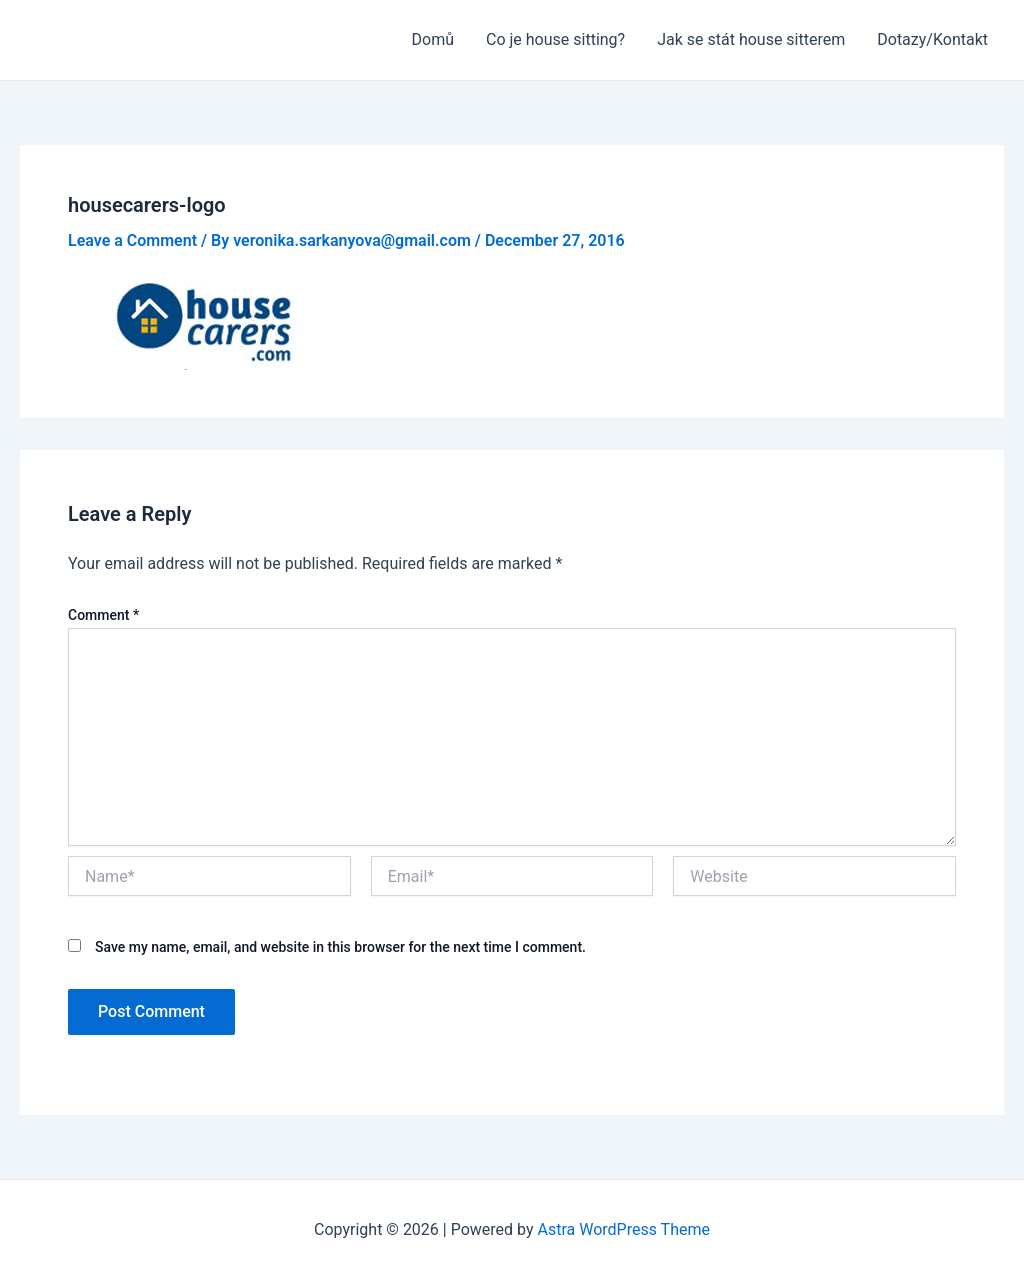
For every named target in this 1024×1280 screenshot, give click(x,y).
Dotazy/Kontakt (932, 39)
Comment (103, 615)
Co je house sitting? (555, 39)
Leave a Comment (132, 240)
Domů (433, 39)
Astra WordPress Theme (624, 1229)
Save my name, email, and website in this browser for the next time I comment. (340, 947)
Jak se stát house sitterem (751, 39)
